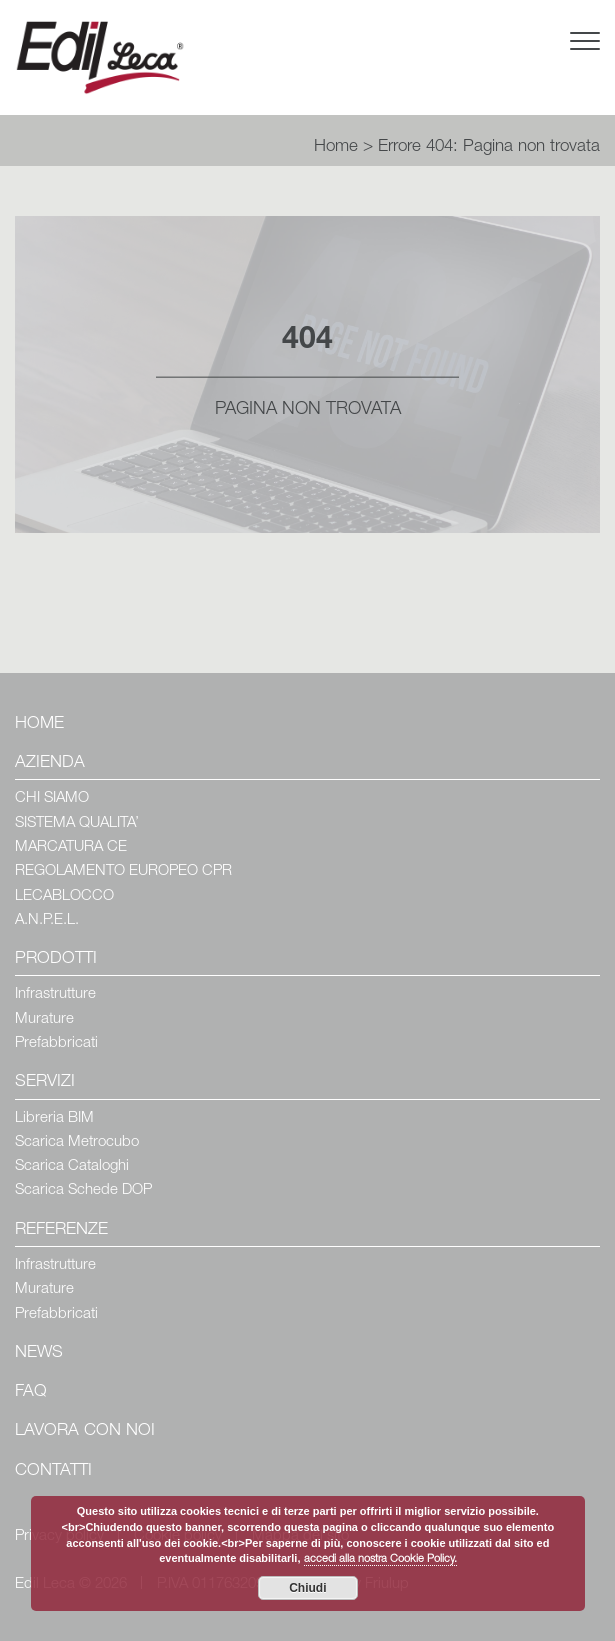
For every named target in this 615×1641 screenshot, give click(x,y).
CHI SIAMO (52, 798)
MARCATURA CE (71, 847)
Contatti (53, 1471)
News (39, 1353)
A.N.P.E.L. (47, 920)
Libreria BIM (54, 1118)
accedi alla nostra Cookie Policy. (380, 1559)
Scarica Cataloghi (72, 1166)
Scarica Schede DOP (83, 1190)
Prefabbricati (56, 1043)
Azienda (50, 763)
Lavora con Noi (85, 1431)
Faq (31, 1392)
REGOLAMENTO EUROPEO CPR (123, 871)
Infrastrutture (55, 994)
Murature (44, 1019)
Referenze (61, 1230)
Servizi (45, 1082)
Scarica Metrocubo (77, 1142)
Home (336, 147)
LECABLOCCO (64, 896)
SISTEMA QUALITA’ (77, 823)
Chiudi (307, 1588)
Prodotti (56, 959)
